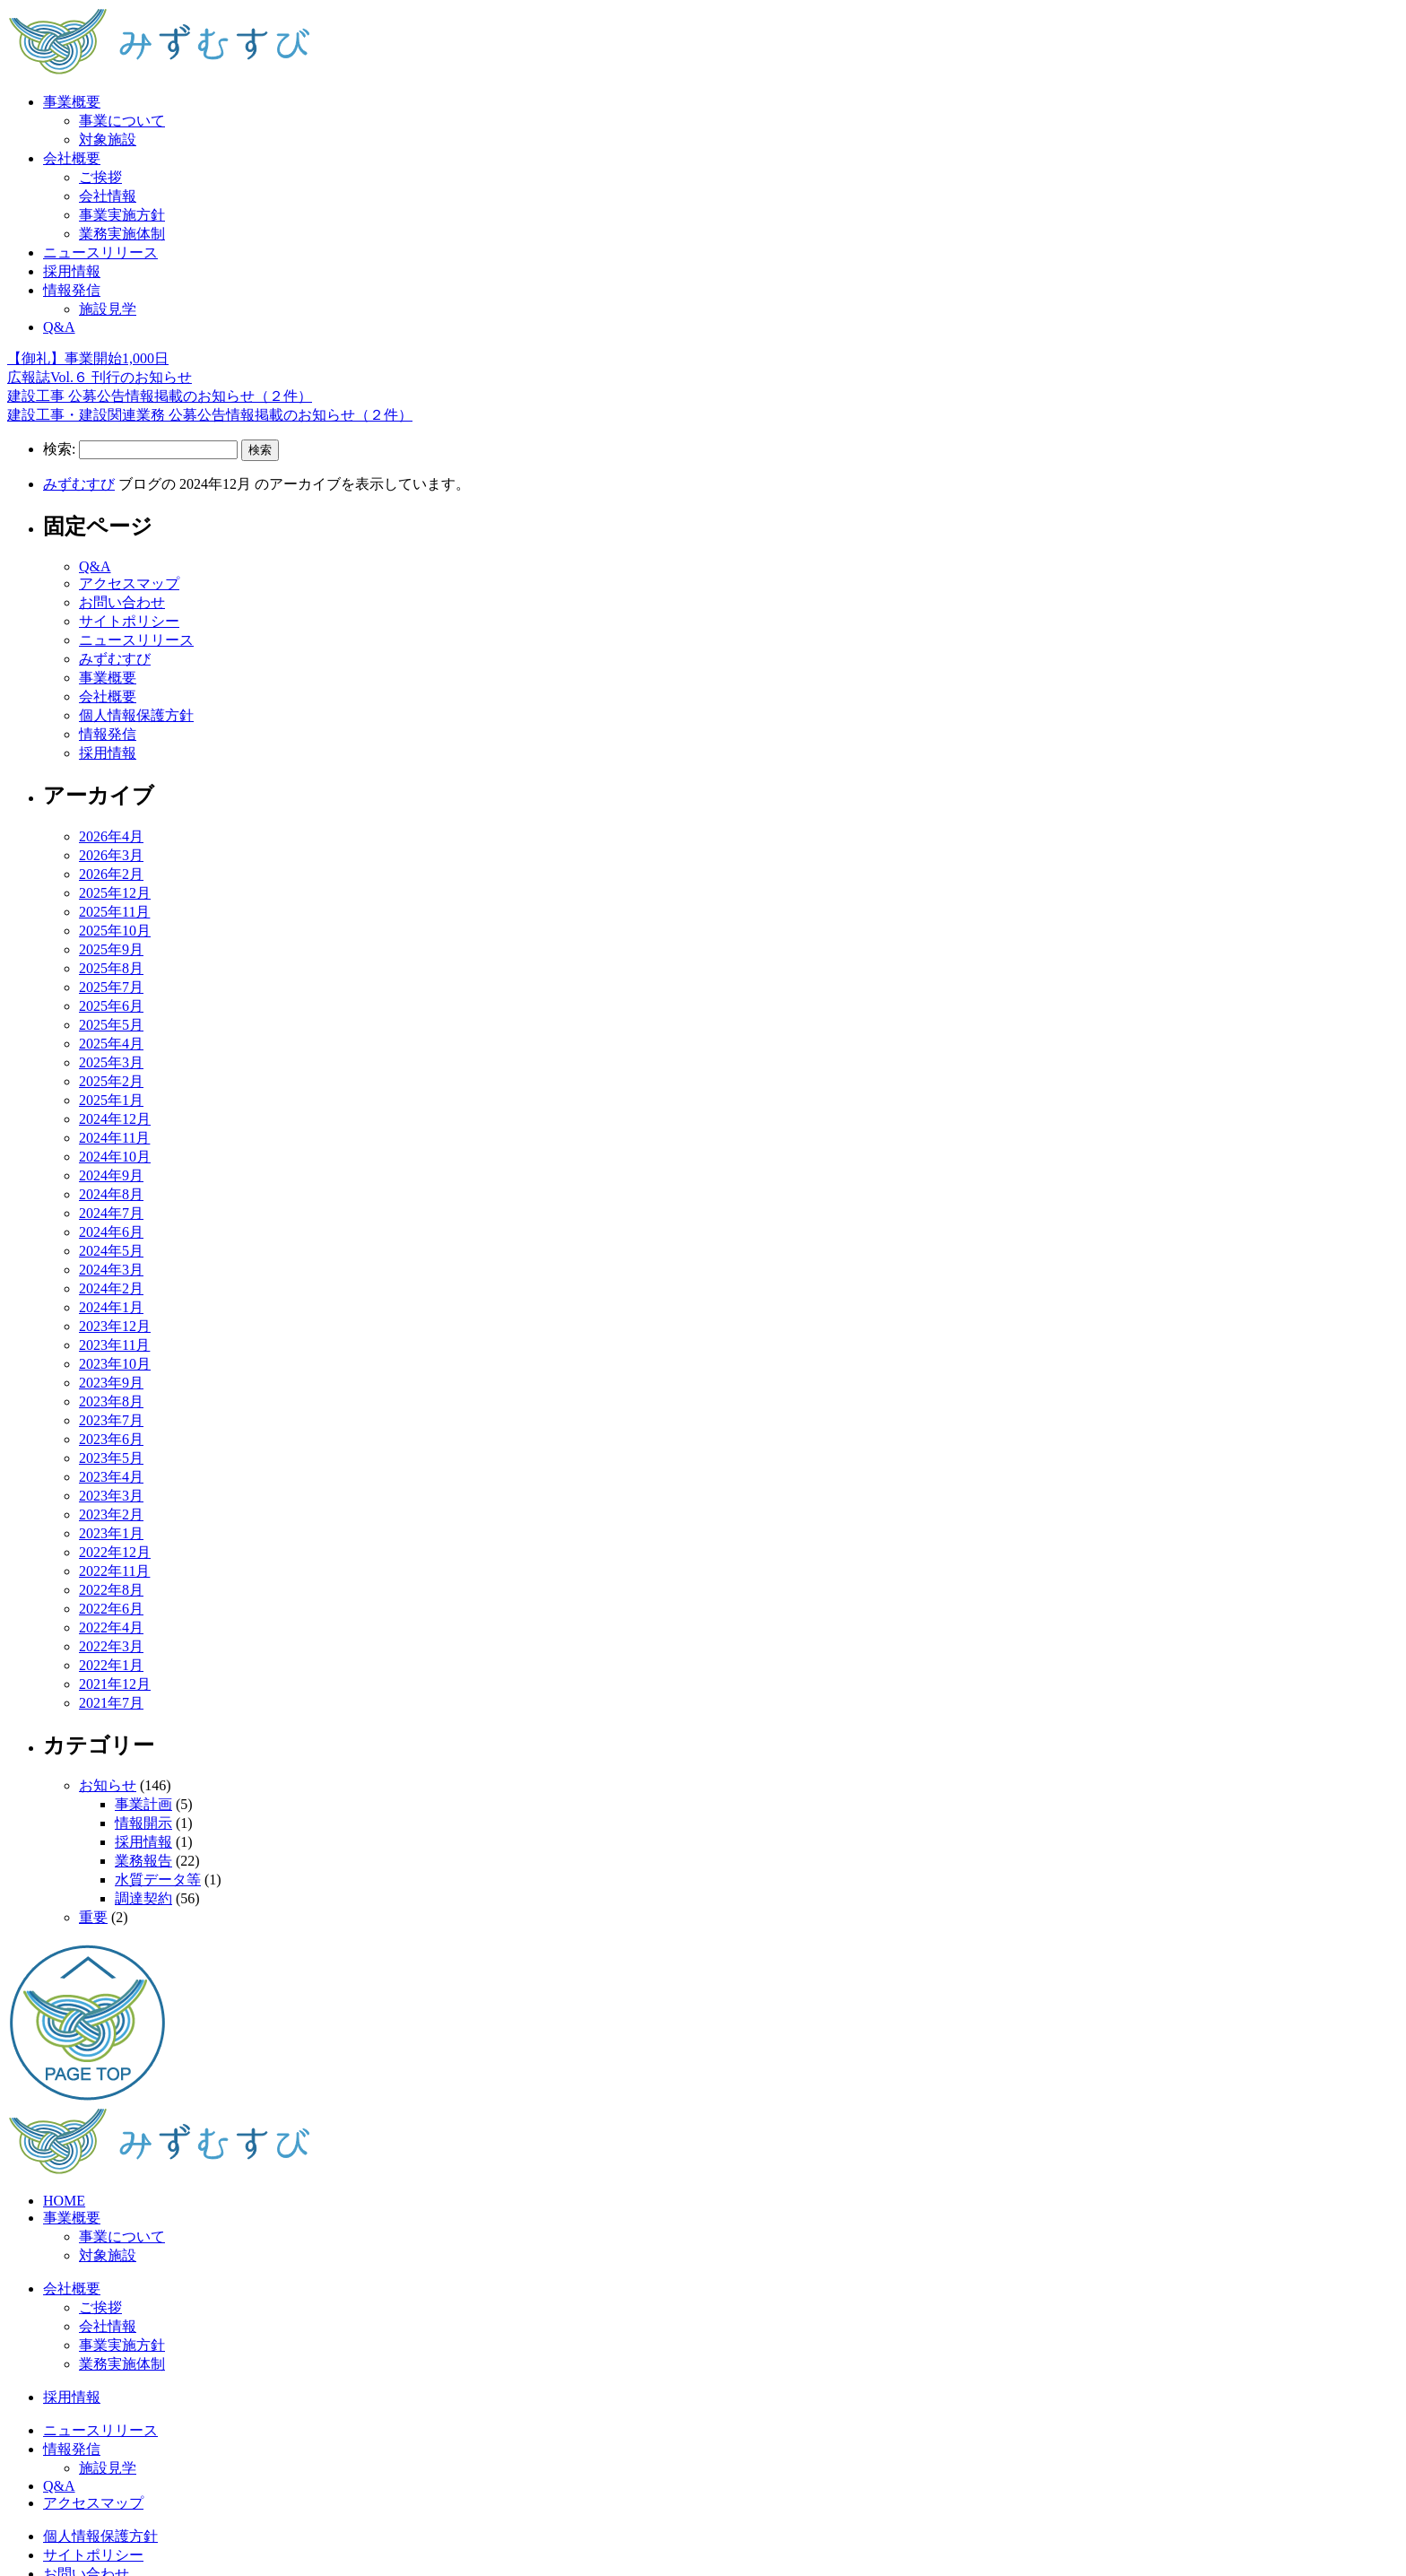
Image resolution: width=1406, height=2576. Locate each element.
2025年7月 (111, 987)
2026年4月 (111, 836)
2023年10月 (115, 1363)
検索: (59, 449)
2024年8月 (111, 1194)
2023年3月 (111, 1495)
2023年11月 (114, 1345)
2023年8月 (111, 1401)
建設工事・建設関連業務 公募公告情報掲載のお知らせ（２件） (209, 414)
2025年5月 (111, 1024)
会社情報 (107, 196)
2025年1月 (111, 1100)
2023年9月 (111, 1382)
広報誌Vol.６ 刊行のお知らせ (99, 377)
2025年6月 (111, 1006)
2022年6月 (111, 1608)
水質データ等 (158, 1879)
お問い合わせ (122, 602)
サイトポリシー (129, 621)
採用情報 (71, 271)
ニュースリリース (100, 252)
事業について (122, 120)
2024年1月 (111, 1307)
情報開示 (143, 1823)
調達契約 (143, 1898)
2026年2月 (111, 874)
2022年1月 (111, 1665)
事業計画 (143, 1804)
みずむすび (79, 484)
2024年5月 (111, 1250)
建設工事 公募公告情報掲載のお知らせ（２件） (159, 396)
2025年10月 (115, 930)
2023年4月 (111, 1476)
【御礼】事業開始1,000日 (88, 358)
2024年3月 (111, 1269)
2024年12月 (115, 1119)
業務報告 (143, 1860)
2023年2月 (111, 1514)
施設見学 (107, 309)
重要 (93, 1917)
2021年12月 (115, 1684)
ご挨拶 (100, 177)
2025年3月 (111, 1062)
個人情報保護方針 (136, 715)
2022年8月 (111, 1589)
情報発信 (71, 290)
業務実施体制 (122, 233)
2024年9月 (111, 1175)
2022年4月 (111, 1627)
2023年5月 (111, 1458)
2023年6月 (111, 1439)
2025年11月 (114, 911)
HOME (64, 2200)
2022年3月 (111, 1646)
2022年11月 (114, 1571)
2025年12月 (115, 893)
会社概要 (71, 158)
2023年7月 (111, 1420)
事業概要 (71, 101)
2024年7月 (111, 1213)
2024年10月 (115, 1156)
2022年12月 (115, 1552)
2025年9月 (111, 949)
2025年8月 (111, 968)
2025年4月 (111, 1043)
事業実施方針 (122, 214)
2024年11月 (114, 1137)
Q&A (59, 327)
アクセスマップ (129, 583)
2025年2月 (111, 1081)
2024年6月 (111, 1232)
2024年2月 (111, 1288)
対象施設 (107, 139)
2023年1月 (111, 1533)
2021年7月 (111, 1702)
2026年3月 (111, 855)
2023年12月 (115, 1326)
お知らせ (107, 1785)
